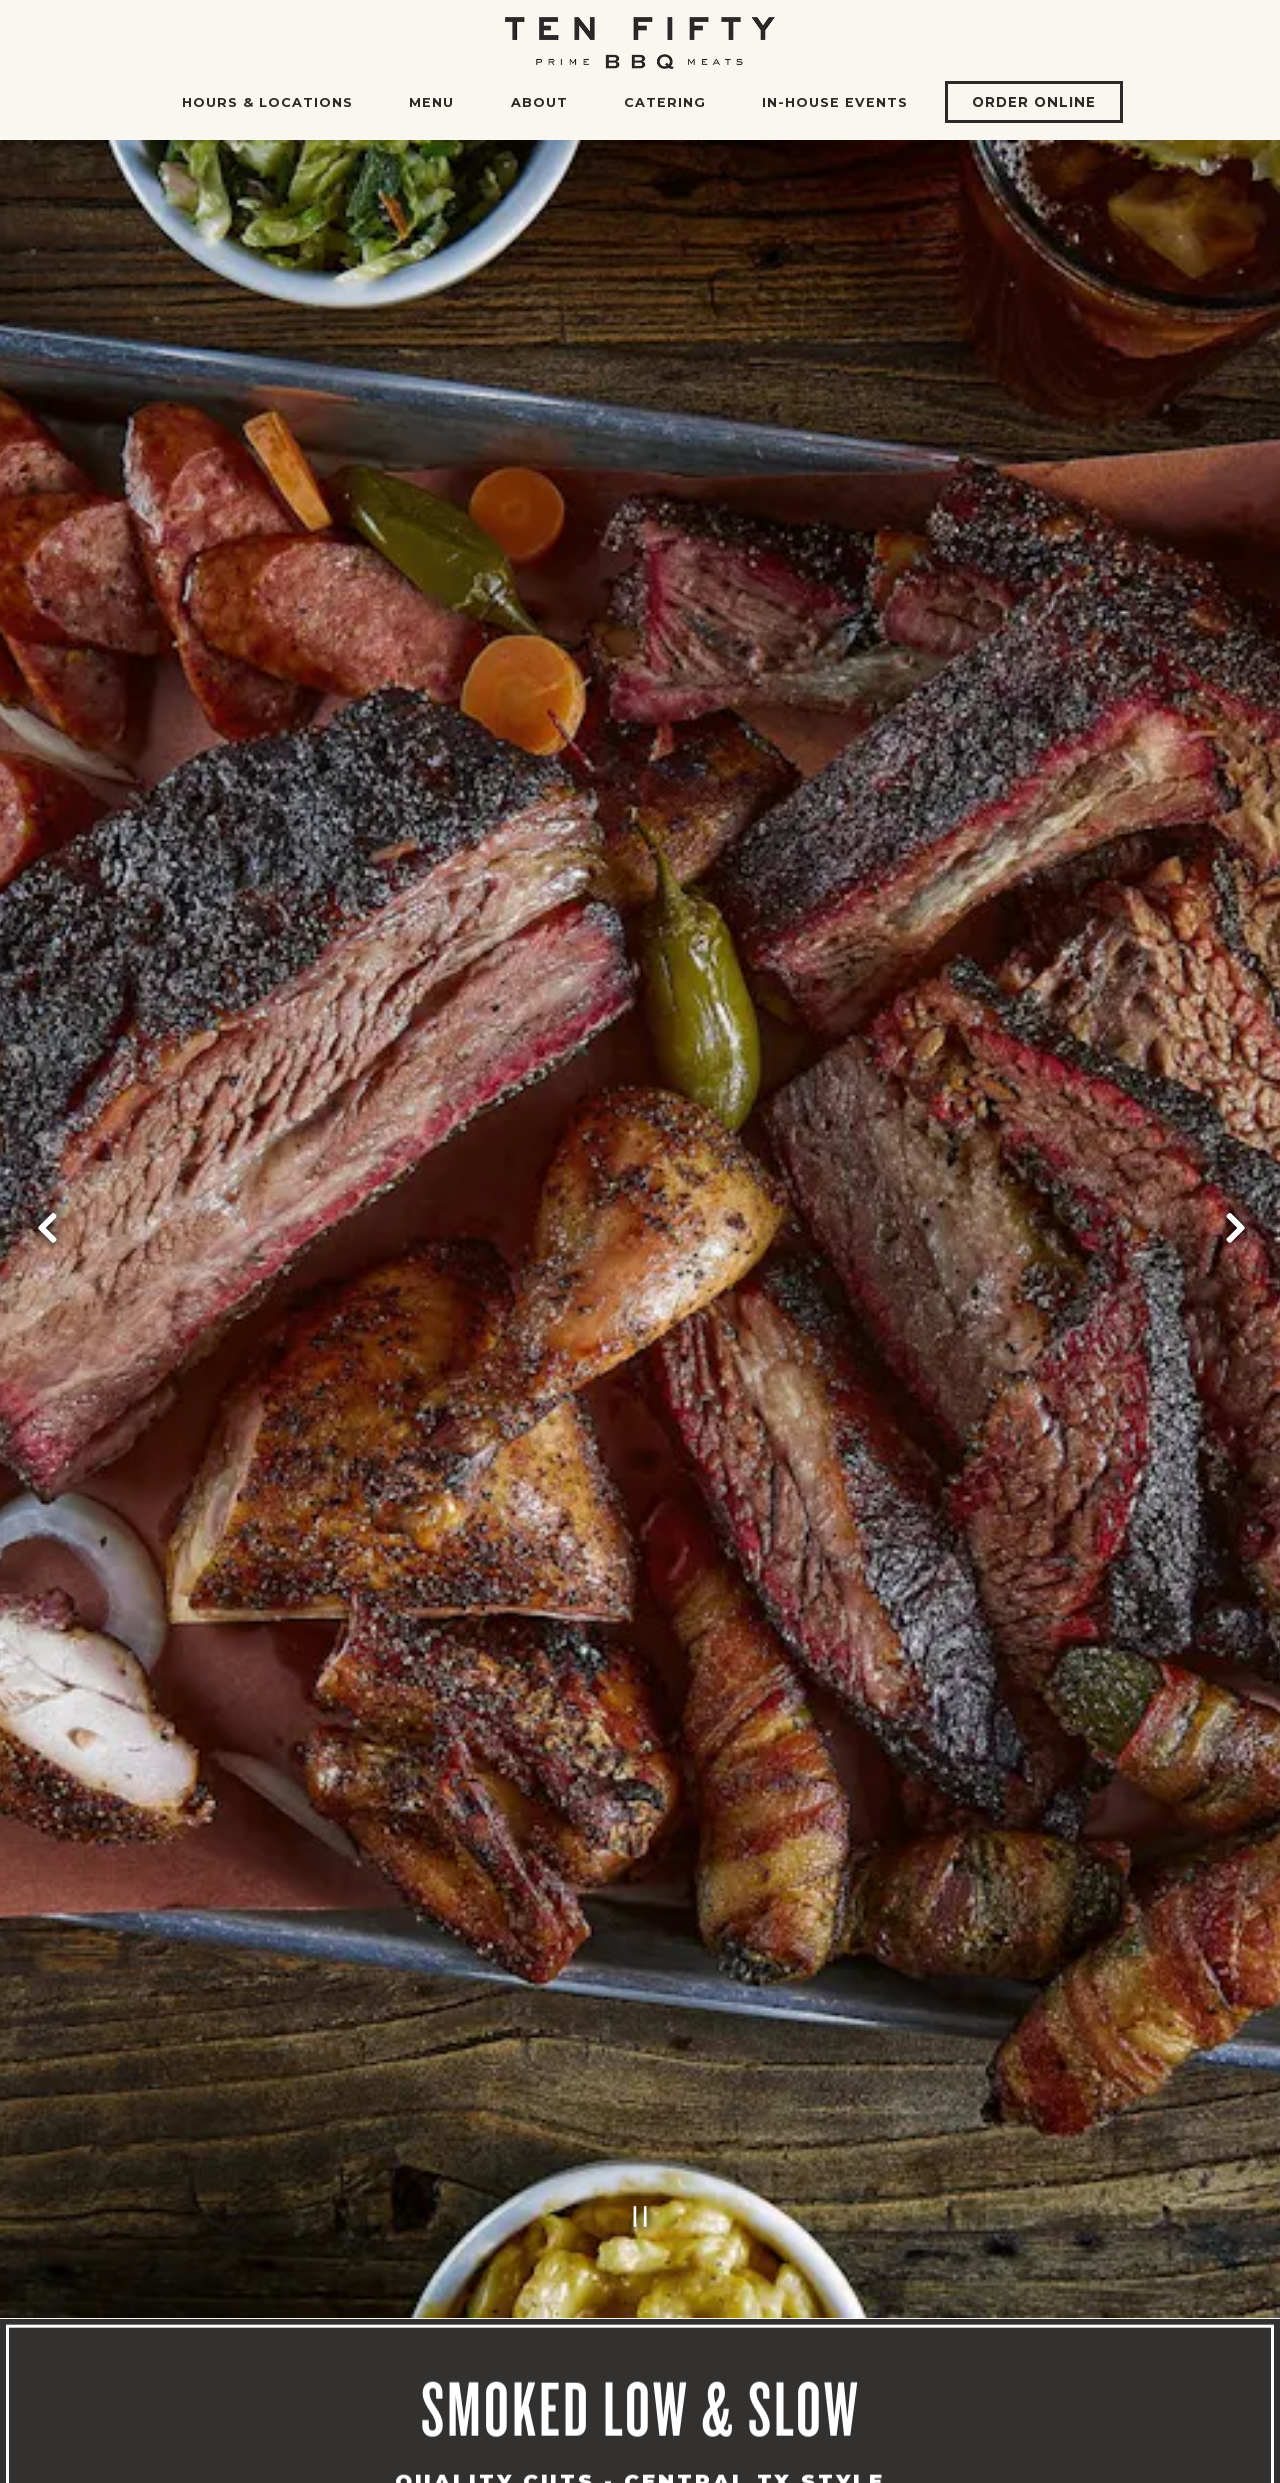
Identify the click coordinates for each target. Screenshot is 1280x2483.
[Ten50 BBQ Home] (640, 42)
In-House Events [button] (835, 102)
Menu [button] (431, 102)
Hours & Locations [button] (267, 102)
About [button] (539, 102)
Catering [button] (665, 102)
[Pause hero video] (640, 2136)
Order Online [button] (1034, 102)
